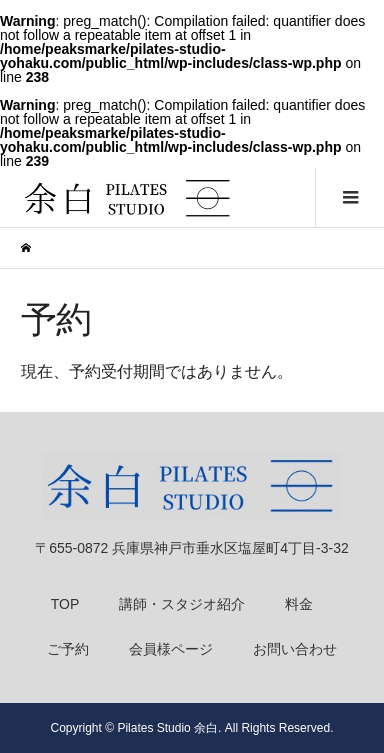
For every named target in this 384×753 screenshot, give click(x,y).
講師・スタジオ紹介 (182, 604)
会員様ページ (171, 649)
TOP (65, 604)
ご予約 (68, 649)
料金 (299, 604)
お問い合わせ (295, 649)
